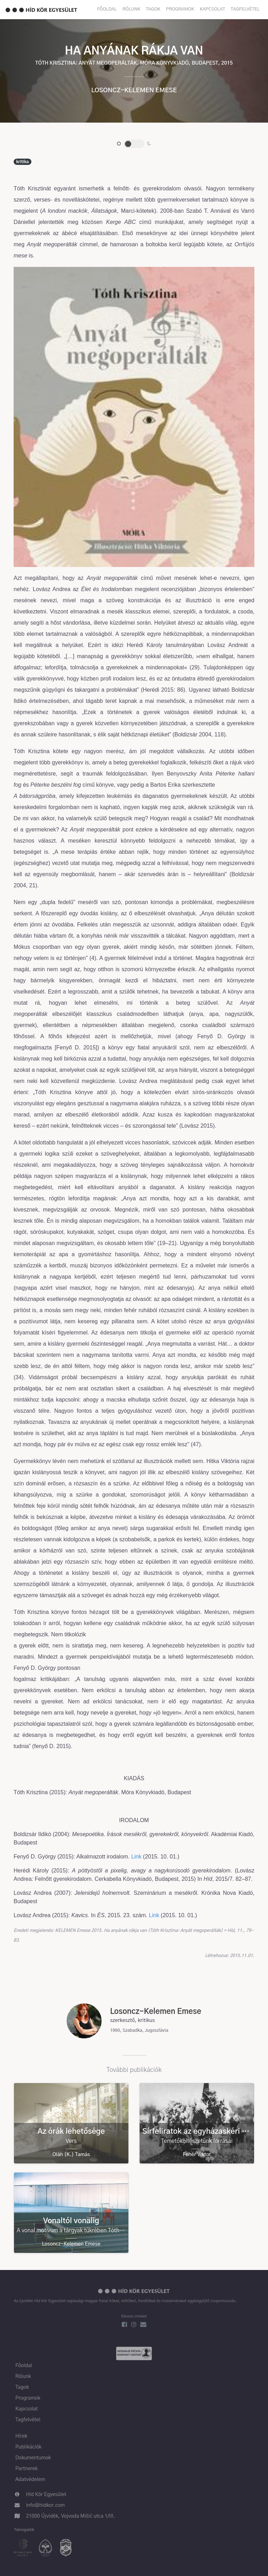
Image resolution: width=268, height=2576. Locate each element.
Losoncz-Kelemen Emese (134, 90)
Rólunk (131, 9)
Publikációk (28, 2447)
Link (136, 1857)
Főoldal (107, 9)
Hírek (21, 2436)
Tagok (153, 9)
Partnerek (26, 2468)
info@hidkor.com (45, 2505)
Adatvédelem (30, 2479)
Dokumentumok (33, 2457)
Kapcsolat (212, 9)
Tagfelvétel (245, 9)
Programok (180, 9)
